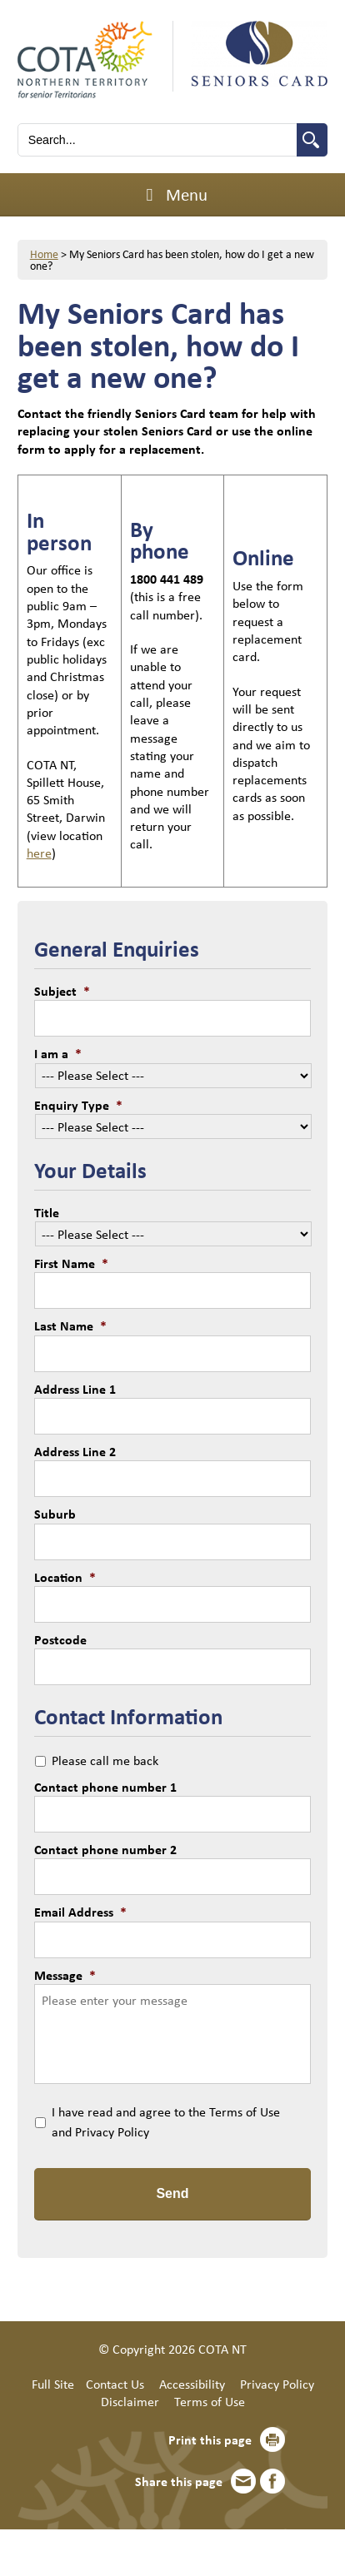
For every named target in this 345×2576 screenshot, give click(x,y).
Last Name (70, 1325)
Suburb (55, 1513)
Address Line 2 (75, 1451)
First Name (71, 1263)
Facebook (272, 2481)
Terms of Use (209, 2401)
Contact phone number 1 (105, 1787)
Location (65, 1577)
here (39, 852)
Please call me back (105, 1760)
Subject (62, 991)
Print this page (210, 2439)
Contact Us (115, 2384)
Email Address (80, 1911)
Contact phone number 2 (105, 1849)
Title (46, 1212)
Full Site (53, 2384)
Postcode (60, 1639)
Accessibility (192, 2384)
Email (243, 2481)
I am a (58, 1053)
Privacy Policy (277, 2384)
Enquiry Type (78, 1105)
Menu (173, 194)
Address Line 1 (75, 1389)
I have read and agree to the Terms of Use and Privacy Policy (166, 2121)
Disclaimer (130, 2401)
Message (65, 1975)
